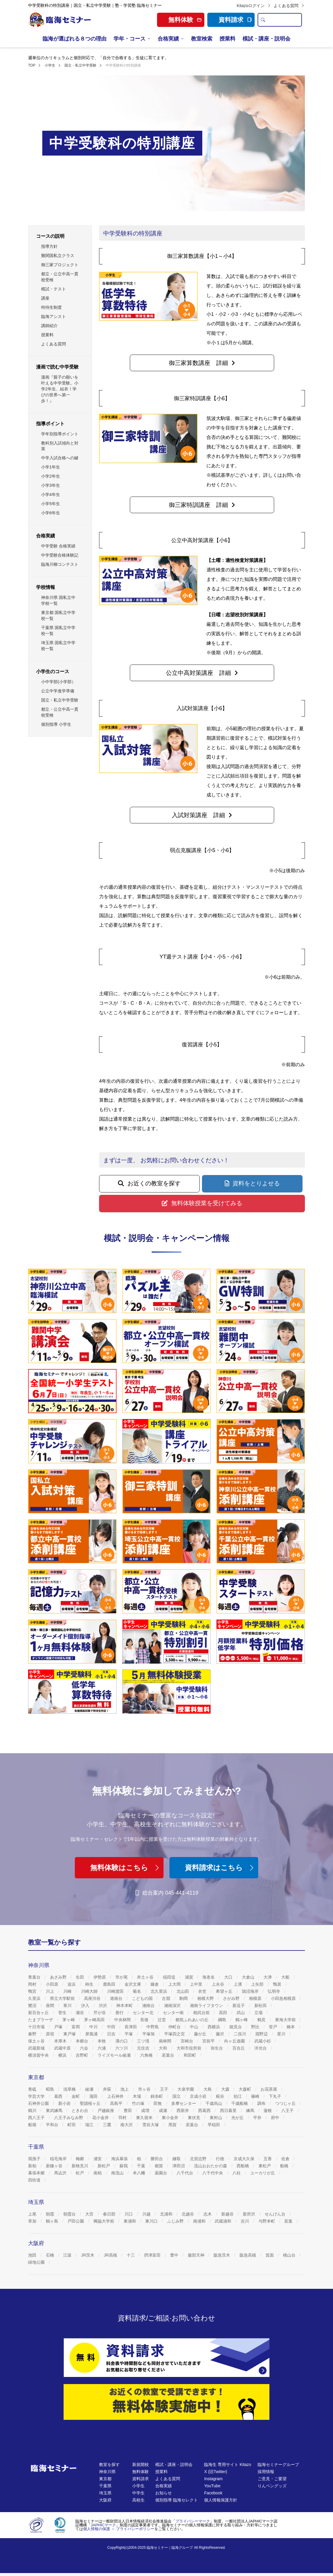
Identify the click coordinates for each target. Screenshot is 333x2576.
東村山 (216, 2118)
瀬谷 (80, 2013)
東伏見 (194, 2118)
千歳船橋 (240, 2103)
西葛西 (205, 2110)
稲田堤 (170, 1977)
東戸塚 (70, 2034)
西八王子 (37, 2118)
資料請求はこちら (220, 1868)
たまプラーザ (41, 2020)
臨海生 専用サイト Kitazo (227, 2464)
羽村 (123, 2118)
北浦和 (167, 2214)
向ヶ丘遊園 (235, 2041)
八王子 (288, 2110)
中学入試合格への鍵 (59, 457)
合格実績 (168, 39)
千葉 (141, 2166)
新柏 (33, 2166)
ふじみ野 (176, 2221)
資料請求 (235, 19)
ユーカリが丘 (263, 2173)
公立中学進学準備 (57, 691)
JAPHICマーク (103, 2525)
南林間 (165, 2041)
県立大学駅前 (63, 1998)
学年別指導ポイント (59, 434)
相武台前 (202, 2013)
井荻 (107, 2089)
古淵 (166, 1998)
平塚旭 (149, 2034)
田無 (158, 2103)
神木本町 (125, 2005)
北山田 (183, 1991)
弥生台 (217, 2048)
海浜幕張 (120, 2159)
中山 (194, 2027)
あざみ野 (59, 1977)
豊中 (175, 2255)
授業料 (227, 39)
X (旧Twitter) (215, 2472)
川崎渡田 (116, 1991)
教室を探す (109, 2464)
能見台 (236, 2027)
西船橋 (243, 2166)
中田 (112, 2027)
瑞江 (90, 2125)
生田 (80, 1977)
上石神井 (116, 2096)
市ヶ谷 (145, 2089)
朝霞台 (70, 2214)
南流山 (118, 2173)
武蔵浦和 (223, 2221)
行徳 (220, 2159)
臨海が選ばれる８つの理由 (74, 39)
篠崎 (256, 2096)
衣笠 (203, 1991)
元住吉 (144, 2048)
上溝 (238, 1984)
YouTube (212, 2486)
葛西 (59, 2096)
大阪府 (105, 2500)
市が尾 (122, 1977)
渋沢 (103, 2005)
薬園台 (161, 2173)
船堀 (33, 2125)
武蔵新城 (37, 2048)
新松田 (261, 2005)
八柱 (237, 2173)
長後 (145, 2020)
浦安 (98, 2159)
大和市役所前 (190, 2048)
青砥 (33, 2089)
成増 (146, 2110)
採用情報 (266, 2472)
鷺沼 (33, 2005)
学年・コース (130, 39)
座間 (50, 2005)
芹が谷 (100, 2013)
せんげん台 (276, 2214)
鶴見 (262, 2020)
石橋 (50, 2255)
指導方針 (49, 246)
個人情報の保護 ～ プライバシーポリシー (118, 2529)
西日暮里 (229, 2110)
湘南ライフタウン (207, 2005)
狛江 (238, 2096)
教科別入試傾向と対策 (59, 446)
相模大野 (206, 1998)
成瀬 (163, 2110)
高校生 (138, 2500)
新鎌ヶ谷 (55, 2166)
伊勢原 (100, 1977)
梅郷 (80, 2159)
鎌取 (177, 2159)
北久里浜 (159, 1991)
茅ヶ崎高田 (95, 2020)
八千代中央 (213, 2173)
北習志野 (199, 2159)
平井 (258, 2118)
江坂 (68, 2255)
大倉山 (249, 1977)
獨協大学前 (104, 2221)
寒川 (68, 2005)
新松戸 (104, 2166)
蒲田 (94, 2096)
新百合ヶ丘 (39, 2013)
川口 (129, 2214)
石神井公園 (39, 2103)
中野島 (153, 2027)
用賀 (173, 2125)
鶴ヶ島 (52, 2221)
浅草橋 (70, 2089)
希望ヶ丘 (225, 1991)
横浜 (63, 2055)
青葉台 (35, 1977)
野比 (256, 2027)
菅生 (63, 2013)
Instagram (213, 2479)
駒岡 (184, 1998)
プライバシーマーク (192, 2521)
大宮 (90, 2214)
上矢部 (258, 1984)
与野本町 (267, 2221)
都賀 (159, 2166)
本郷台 (82, 2041)
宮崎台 (187, 2041)
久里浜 (35, 1998)
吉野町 (82, 2055)
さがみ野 (232, 1998)
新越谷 (228, 2214)
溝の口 (122, 2041)
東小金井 (171, 2118)
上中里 (196, 1984)
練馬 (251, 2110)
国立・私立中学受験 (59, 700)
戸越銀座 (106, 2110)
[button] (202, 363)
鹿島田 (110, 1984)
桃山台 (290, 2255)
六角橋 (147, 2055)
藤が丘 (201, 2034)
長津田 (131, 2027)
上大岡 (175, 1984)
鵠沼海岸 (251, 1991)
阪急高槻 (248, 2255)
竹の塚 (139, 2103)
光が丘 (238, 2118)
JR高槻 (111, 2255)
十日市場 (37, 2027)
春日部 (110, 2214)
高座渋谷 (93, 1998)
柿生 (90, 1984)
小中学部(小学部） (58, 681)
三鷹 (107, 2125)
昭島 (50, 2089)
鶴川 (33, 2110)
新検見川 (80, 2166)
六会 (84, 2048)
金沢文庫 (133, 1984)
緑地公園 (37, 2262)
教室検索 (201, 39)
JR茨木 (88, 2255)
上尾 (33, 2214)
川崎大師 (90, 1991)
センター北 (144, 2013)
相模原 (256, 1998)
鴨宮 (33, 1991)
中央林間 (123, 2020)
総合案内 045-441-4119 (166, 1893)
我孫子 (35, 2159)
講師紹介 (49, 325)
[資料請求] (166, 2357)
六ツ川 (122, 2048)
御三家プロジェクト (59, 264)
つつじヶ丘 (286, 2103)
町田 (72, 2125)
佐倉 (286, 2159)
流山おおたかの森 (211, 2166)
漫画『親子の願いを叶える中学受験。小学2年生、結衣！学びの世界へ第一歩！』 (59, 389)
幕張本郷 (37, 2173)
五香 (268, 2159)
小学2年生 (50, 476)
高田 (223, 2013)
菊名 (137, 1991)
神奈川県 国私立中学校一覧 (58, 600)
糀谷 (220, 2096)
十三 (131, 2255)
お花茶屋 (269, 2089)
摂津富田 (153, 2255)
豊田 (128, 2110)
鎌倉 (155, 1984)
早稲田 (214, 2125)
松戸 (80, 2173)
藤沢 (220, 2034)
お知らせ (163, 2493)
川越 (147, 2214)
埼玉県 (105, 2493)
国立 (177, 2096)
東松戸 (265, 2166)
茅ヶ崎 (69, 2020)
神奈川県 (107, 2472)
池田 (33, 2255)
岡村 (33, 1984)
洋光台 (261, 2048)
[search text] (284, 19)
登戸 (273, 2027)
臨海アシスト (53, 316)
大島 (208, 2089)
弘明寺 (274, 1991)
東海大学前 (286, 2020)
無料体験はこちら (125, 1868)
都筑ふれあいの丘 (192, 2020)
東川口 (152, 2221)
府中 (275, 2118)
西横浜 (214, 2027)
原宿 (50, 2034)
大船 (286, 1977)
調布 (262, 2103)
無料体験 (140, 2472)
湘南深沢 (173, 2005)
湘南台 (149, 2005)
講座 (45, 298)
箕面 (270, 2255)
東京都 (105, 2479)
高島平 (117, 2103)
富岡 (76, 2027)
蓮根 (268, 2110)
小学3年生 (50, 485)
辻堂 (162, 2020)
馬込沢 (61, 2173)
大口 (229, 1977)
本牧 (102, 2041)
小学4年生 (50, 494)
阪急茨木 (222, 2255)
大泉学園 (186, 2089)
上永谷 (218, 1984)
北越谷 (188, 2214)
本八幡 (139, 2173)
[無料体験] (166, 2402)
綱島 (222, 2020)
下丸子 (275, 2096)
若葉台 (168, 2055)
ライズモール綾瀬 (115, 2055)
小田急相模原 (284, 1998)
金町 (76, 2096)
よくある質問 (289, 5)
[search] (262, 20)
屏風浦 (92, 2034)
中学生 (138, 2493)
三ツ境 (144, 2041)
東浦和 (130, 2221)
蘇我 (124, 2166)
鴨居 (277, 1984)
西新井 (183, 2110)
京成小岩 (199, 2096)
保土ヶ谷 (37, 2041)
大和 (163, 2048)
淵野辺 (262, 2034)
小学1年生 (50, 467)
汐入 (85, 2005)
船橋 (285, 2166)
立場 (259, 2013)
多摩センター (184, 2103)
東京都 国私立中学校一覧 (58, 615)
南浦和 (200, 2221)
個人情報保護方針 (220, 2500)
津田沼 (179, 2166)
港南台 (117, 1998)
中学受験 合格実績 (58, 546)
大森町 (245, 2089)
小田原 (52, 1984)
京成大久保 (245, 2159)
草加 (33, 2221)
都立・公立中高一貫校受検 (59, 277)
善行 (120, 2013)
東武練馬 (55, 2110)
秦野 (33, 2034)
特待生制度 (51, 307)
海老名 (209, 1977)
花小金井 (101, 2118)
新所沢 (249, 2214)
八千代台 (185, 2173)
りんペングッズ (272, 2486)
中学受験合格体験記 (59, 555)
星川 (282, 2034)
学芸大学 (37, 2096)
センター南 (174, 2013)
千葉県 (105, 2486)
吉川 (245, 2221)
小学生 (138, 2486)
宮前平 (209, 2041)
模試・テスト (53, 289)
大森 (226, 2089)
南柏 (98, 2173)
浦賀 (189, 1977)
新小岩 (65, 2103)
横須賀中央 (39, 2055)
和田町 (190, 2055)
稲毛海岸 (59, 2159)
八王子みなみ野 (69, 2118)
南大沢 (127, 2125)
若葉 (289, 2221)
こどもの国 (143, 1998)
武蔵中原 (63, 2048)
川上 (50, 1991)
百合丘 (239, 2048)
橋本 (291, 2027)
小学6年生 (50, 512)
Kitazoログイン (254, 5)
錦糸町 (157, 2096)
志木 (208, 2214)
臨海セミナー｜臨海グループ (170, 2548)
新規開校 (140, 2464)
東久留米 (145, 2118)
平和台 (52, 2125)
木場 (137, 2096)
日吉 (112, 2034)
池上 (125, 2089)
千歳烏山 (214, 2103)
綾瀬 (90, 2089)
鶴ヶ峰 (242, 2020)
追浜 (72, 1984)
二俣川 (240, 2034)
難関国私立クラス (57, 255)
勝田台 (157, 2159)
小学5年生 (50, 503)
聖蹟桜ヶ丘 (91, 2103)
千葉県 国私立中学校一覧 (58, 630)
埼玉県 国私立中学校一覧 (58, 645)
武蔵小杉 (263, 2041)
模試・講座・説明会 (266, 39)
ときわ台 (80, 2110)
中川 (94, 2027)
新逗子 (239, 2005)
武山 (241, 2013)
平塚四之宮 (175, 2034)
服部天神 (197, 2255)
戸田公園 (76, 2221)
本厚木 (61, 2041)
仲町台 (175, 2027)
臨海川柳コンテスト (59, 564)
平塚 (129, 2034)
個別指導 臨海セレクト (176, 2500)
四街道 (35, 2180)
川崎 (68, 1991)
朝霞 (50, 2214)
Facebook (213, 2493)
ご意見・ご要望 (272, 2479)
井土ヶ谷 (146, 1977)
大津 (268, 1977)
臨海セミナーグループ (278, 2464)
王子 (164, 2089)
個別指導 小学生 (56, 724)
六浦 (102, 2048)
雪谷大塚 (151, 2125)
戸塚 (59, 2027)
